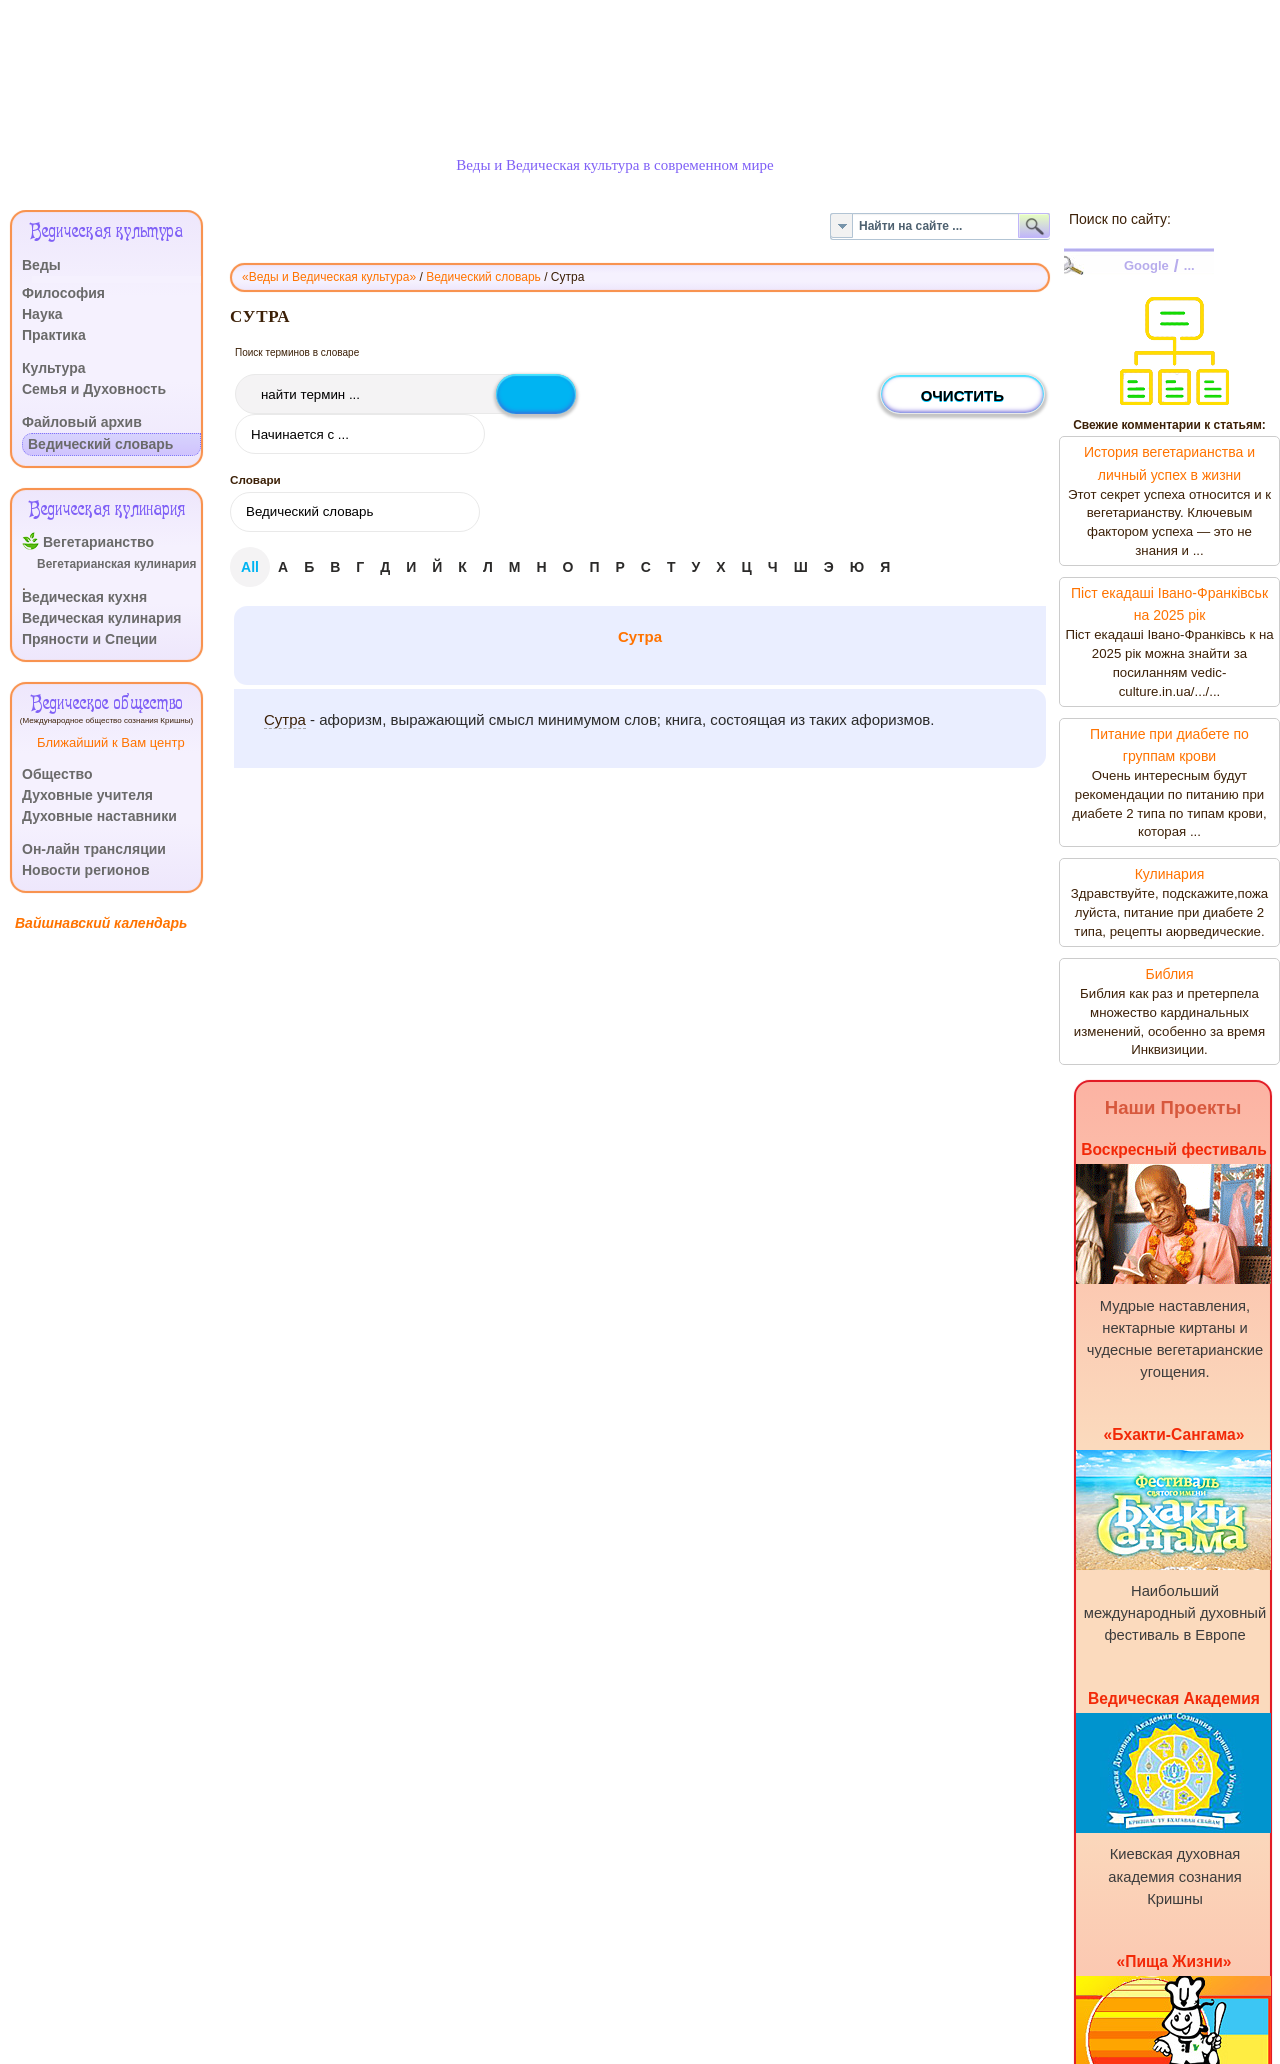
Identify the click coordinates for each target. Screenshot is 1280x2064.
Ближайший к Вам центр (111, 742)
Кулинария (1170, 874)
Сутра (640, 636)
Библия (1169, 974)
